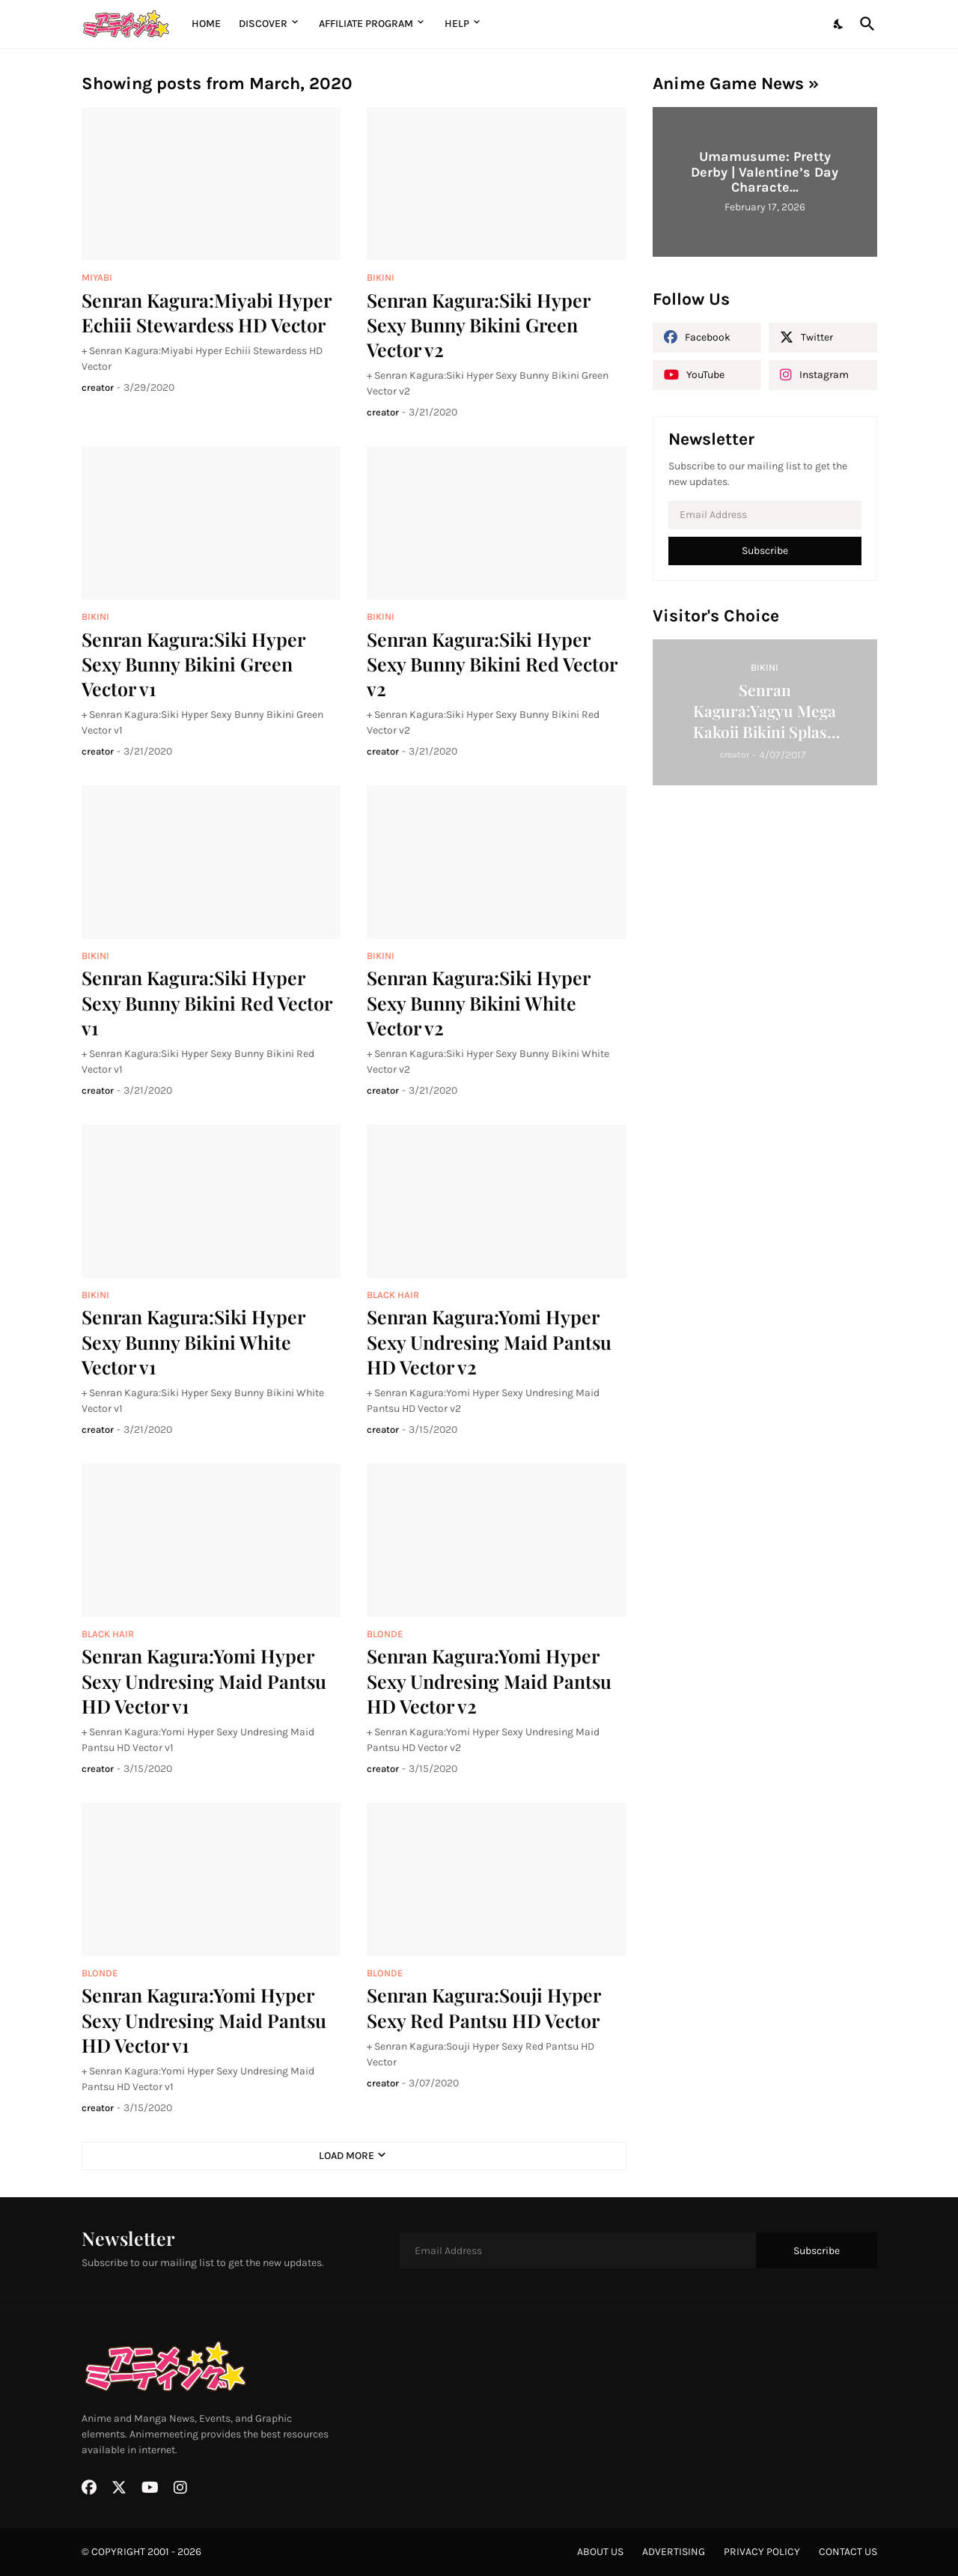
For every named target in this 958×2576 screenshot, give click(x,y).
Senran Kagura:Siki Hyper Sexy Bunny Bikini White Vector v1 (193, 1341)
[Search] (864, 24)
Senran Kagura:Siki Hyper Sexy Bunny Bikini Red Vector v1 (207, 1002)
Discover (263, 23)
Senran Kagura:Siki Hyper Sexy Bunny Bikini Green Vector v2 (478, 324)
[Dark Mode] (839, 24)
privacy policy (762, 2551)
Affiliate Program (366, 23)
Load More (346, 2155)
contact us (848, 2551)
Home (206, 23)
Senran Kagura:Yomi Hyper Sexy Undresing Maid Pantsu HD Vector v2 (489, 1341)
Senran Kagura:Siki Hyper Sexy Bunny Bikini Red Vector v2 (492, 664)
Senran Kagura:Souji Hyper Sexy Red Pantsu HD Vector (483, 2007)
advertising (673, 2551)
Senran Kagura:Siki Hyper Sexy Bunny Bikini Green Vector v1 (193, 664)
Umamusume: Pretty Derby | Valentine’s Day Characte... (764, 171)
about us (600, 2551)
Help (457, 23)
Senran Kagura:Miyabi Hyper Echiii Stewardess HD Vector (206, 312)
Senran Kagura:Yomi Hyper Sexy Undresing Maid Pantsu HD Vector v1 (204, 1680)
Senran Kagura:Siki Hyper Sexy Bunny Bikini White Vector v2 (478, 1002)
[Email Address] (764, 515)
